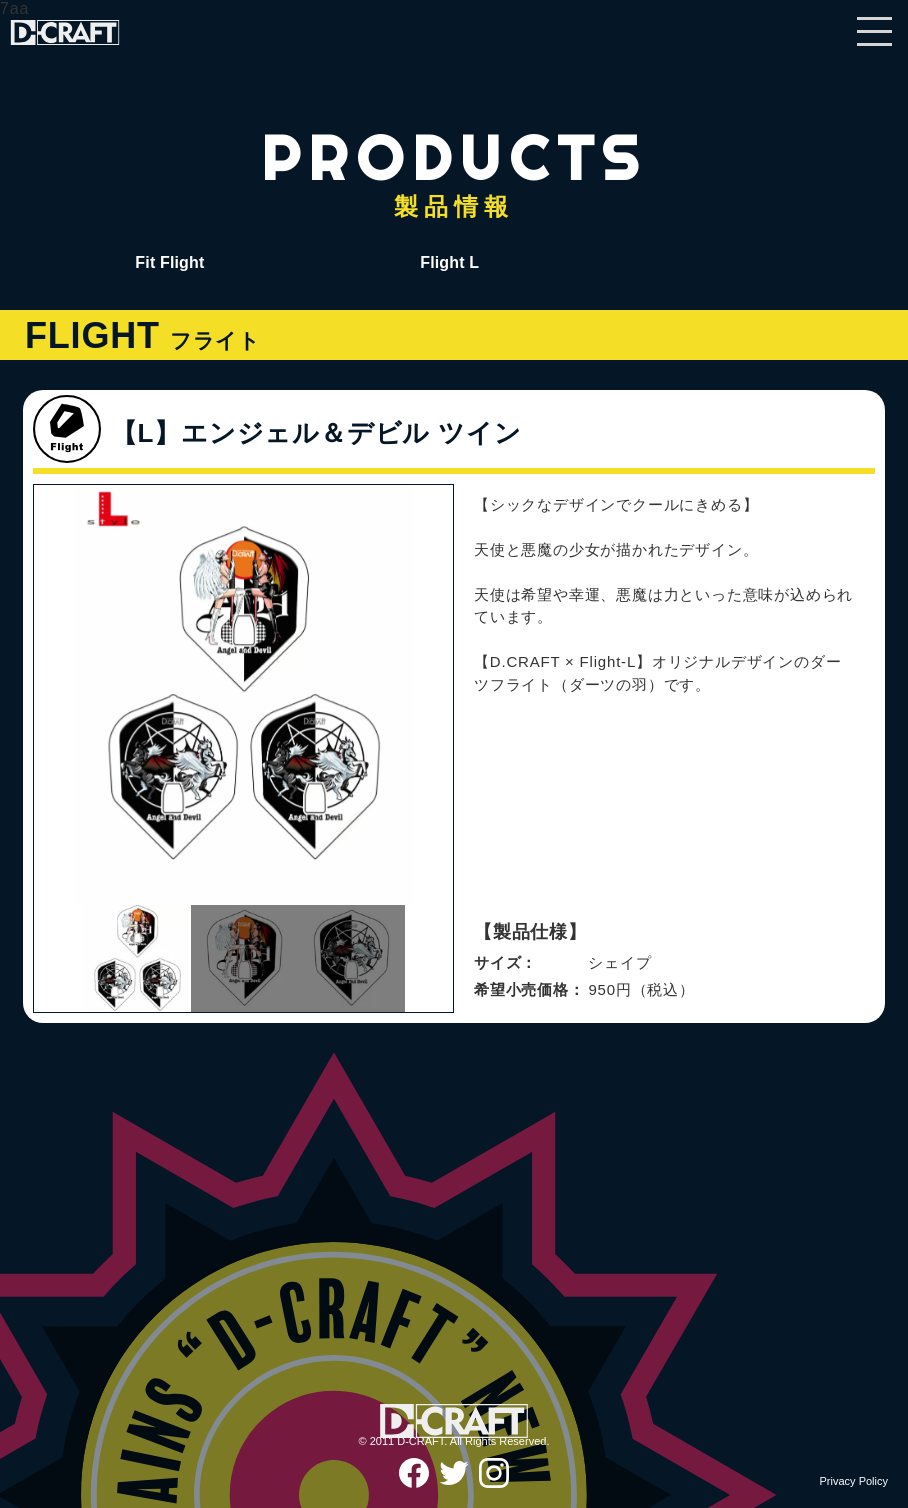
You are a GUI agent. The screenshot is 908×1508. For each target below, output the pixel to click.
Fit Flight (169, 262)
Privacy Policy (854, 1481)
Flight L (449, 262)
